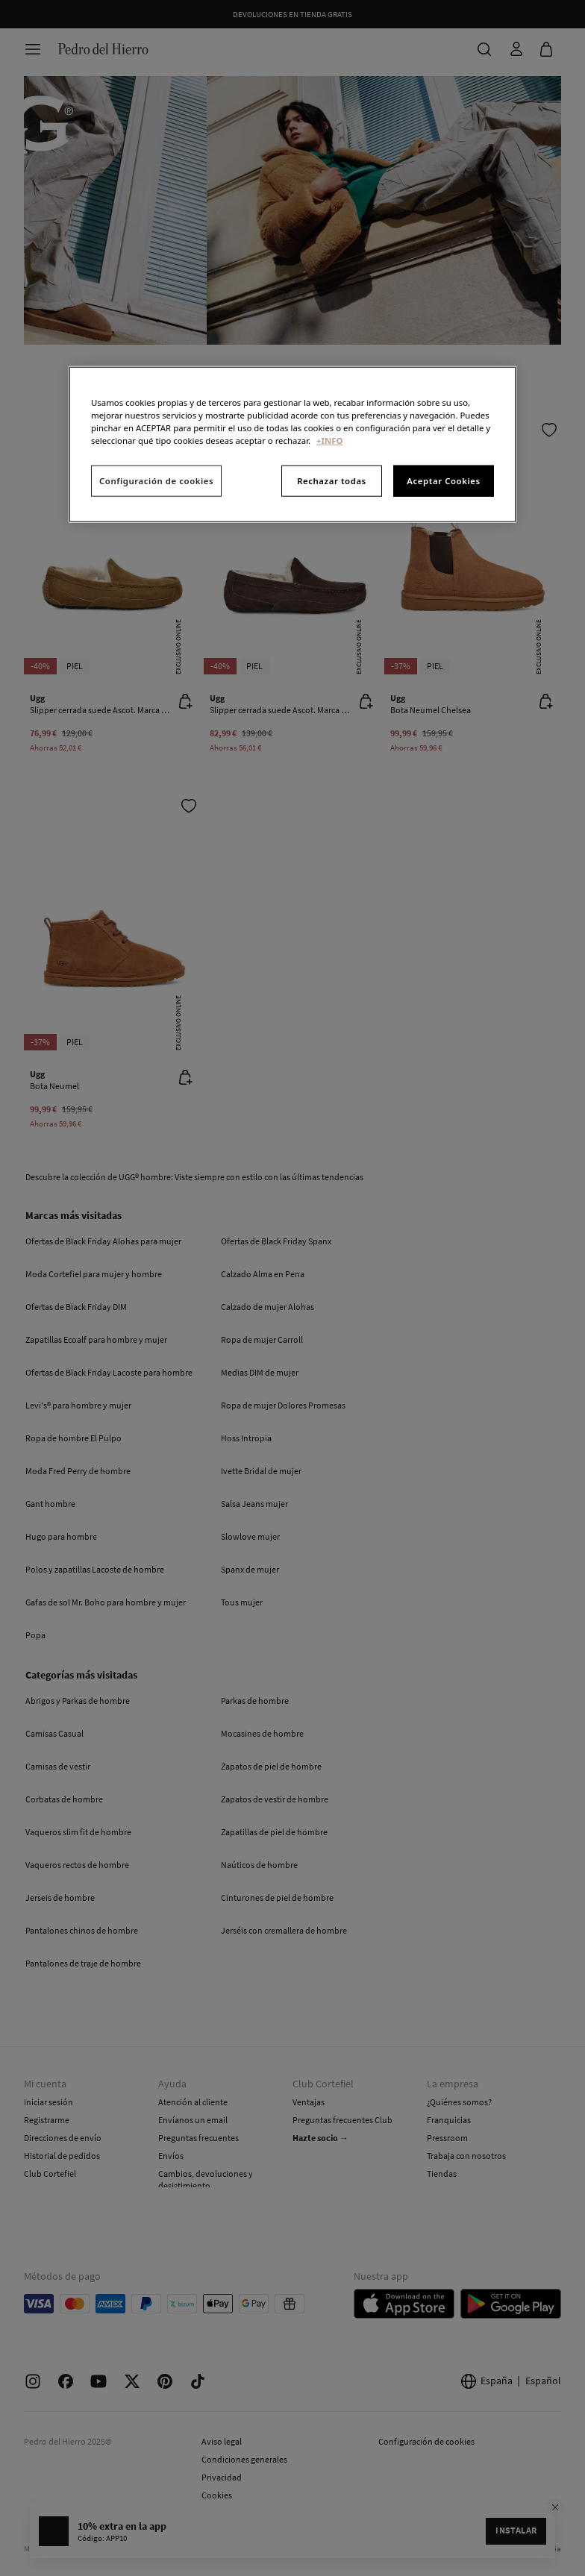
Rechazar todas (331, 480)
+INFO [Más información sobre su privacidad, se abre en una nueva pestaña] (329, 440)
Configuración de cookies (156, 480)
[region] (292, 444)
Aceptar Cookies (443, 480)
